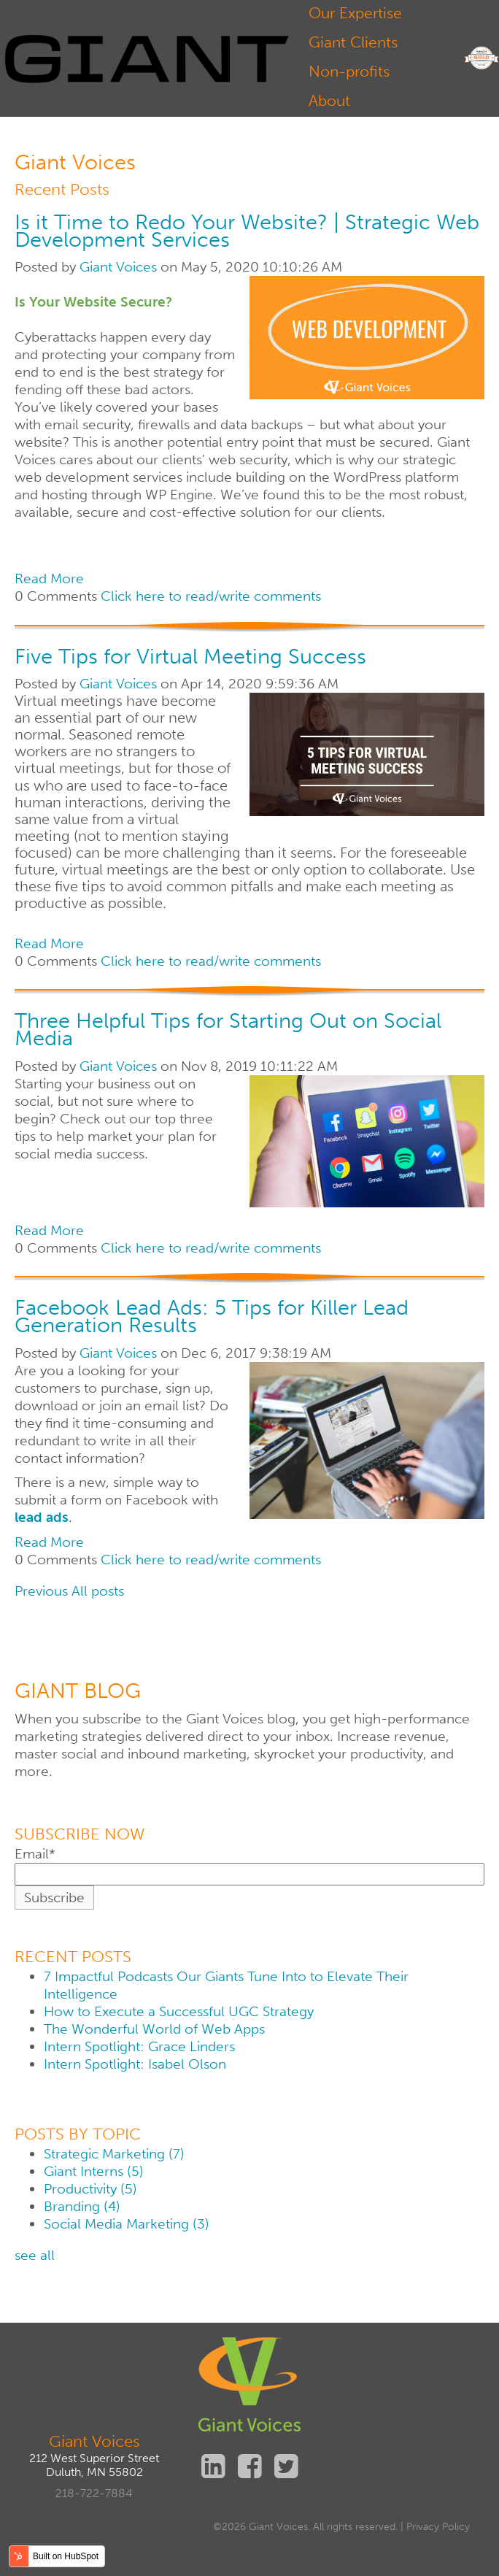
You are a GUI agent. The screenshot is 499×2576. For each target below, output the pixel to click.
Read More (49, 578)
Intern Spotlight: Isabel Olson (135, 2064)
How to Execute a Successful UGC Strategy (179, 2011)
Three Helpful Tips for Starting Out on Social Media (228, 1029)
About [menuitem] (329, 100)
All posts (97, 1591)
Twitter (286, 2466)
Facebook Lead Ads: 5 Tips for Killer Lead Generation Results (212, 1316)
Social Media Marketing (126, 2223)
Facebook (249, 2466)
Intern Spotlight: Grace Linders (139, 2046)
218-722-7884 (94, 2493)
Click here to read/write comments (211, 596)
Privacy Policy (438, 2527)
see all (35, 2255)
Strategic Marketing (114, 2153)
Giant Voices (118, 266)
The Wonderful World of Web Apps (154, 2029)
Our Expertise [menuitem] (355, 13)
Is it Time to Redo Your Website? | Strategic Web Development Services (247, 230)
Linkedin (213, 2466)
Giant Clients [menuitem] (353, 42)
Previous (41, 1591)
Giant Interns (93, 2171)
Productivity (90, 2188)
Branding (82, 2206)
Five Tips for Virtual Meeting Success (190, 656)
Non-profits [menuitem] (349, 71)
